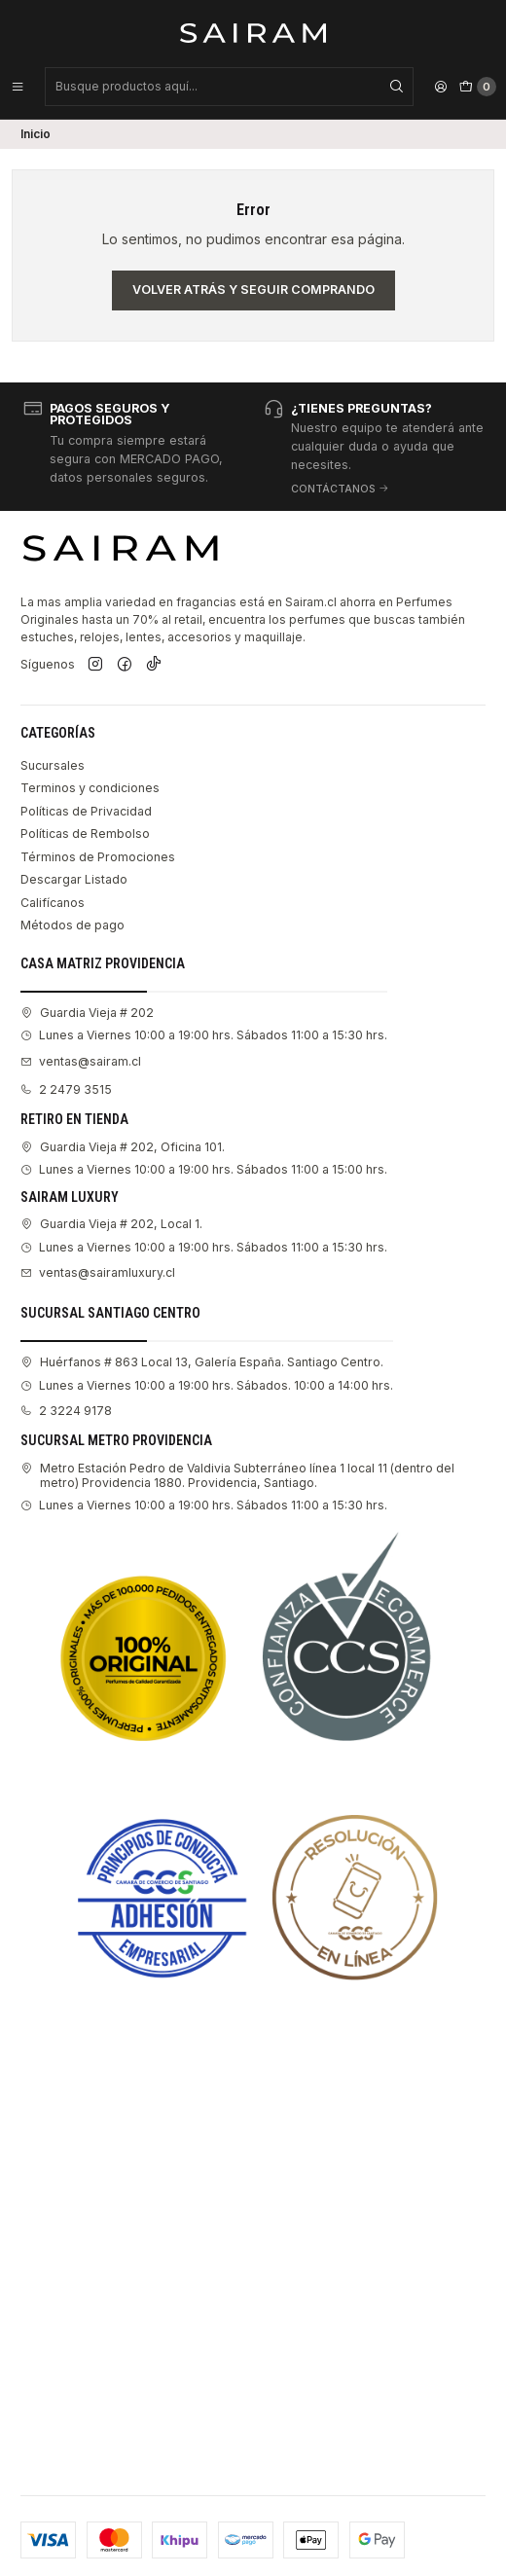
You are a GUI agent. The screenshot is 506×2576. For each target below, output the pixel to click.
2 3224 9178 (66, 1410)
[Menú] (17, 86)
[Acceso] (441, 86)
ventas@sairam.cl (80, 1061)
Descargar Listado (73, 879)
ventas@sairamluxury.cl (97, 1272)
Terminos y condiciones (90, 787)
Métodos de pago (72, 925)
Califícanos (52, 902)
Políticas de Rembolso (85, 833)
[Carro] (477, 86)
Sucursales (52, 765)
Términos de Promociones (97, 857)
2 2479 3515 (66, 1089)
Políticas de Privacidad (86, 811)
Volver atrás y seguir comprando (253, 289)
